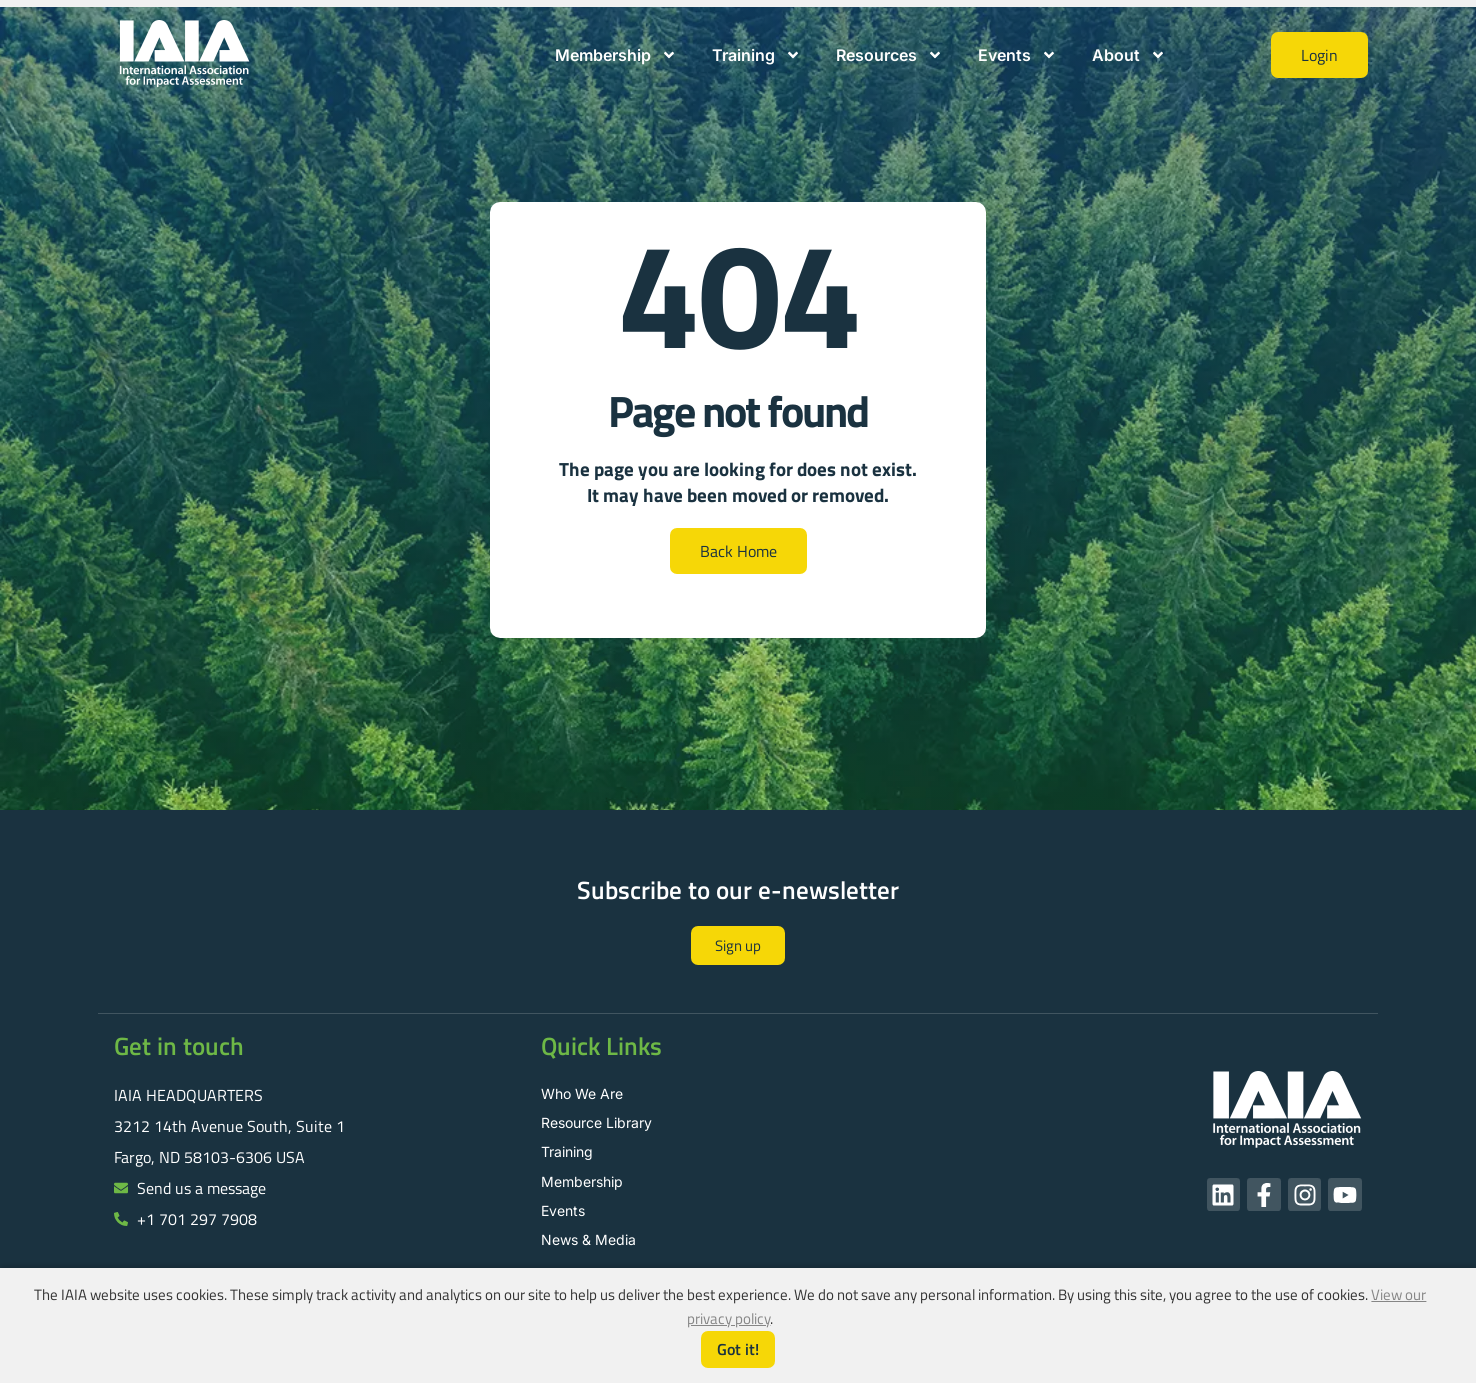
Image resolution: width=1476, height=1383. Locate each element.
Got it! (738, 1349)
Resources (889, 55)
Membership (616, 55)
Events (1017, 55)
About (1129, 55)
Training (756, 55)
